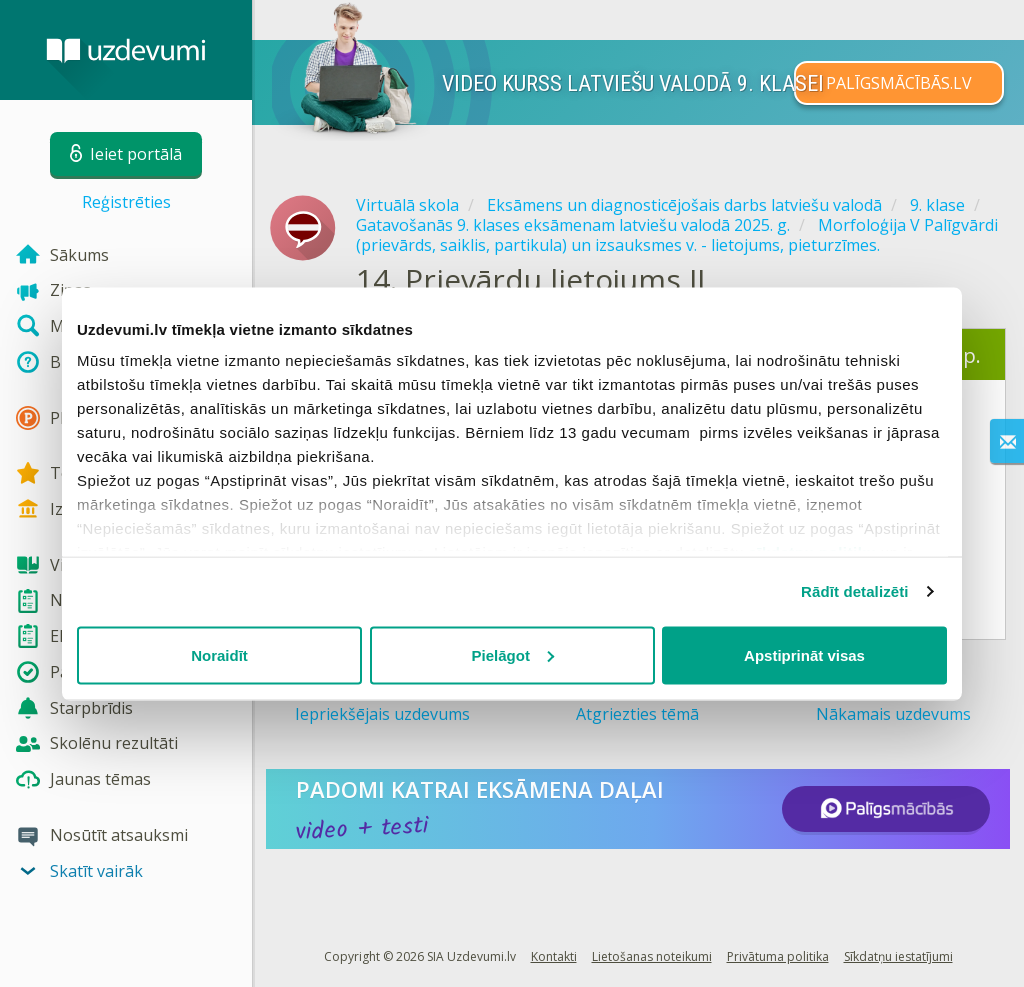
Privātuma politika (778, 956)
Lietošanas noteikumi (652, 956)
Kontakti (554, 956)
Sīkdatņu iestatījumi (898, 956)
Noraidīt (219, 654)
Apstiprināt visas (804, 654)
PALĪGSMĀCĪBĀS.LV (899, 83)
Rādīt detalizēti (854, 591)
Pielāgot (513, 654)
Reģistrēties (126, 202)
